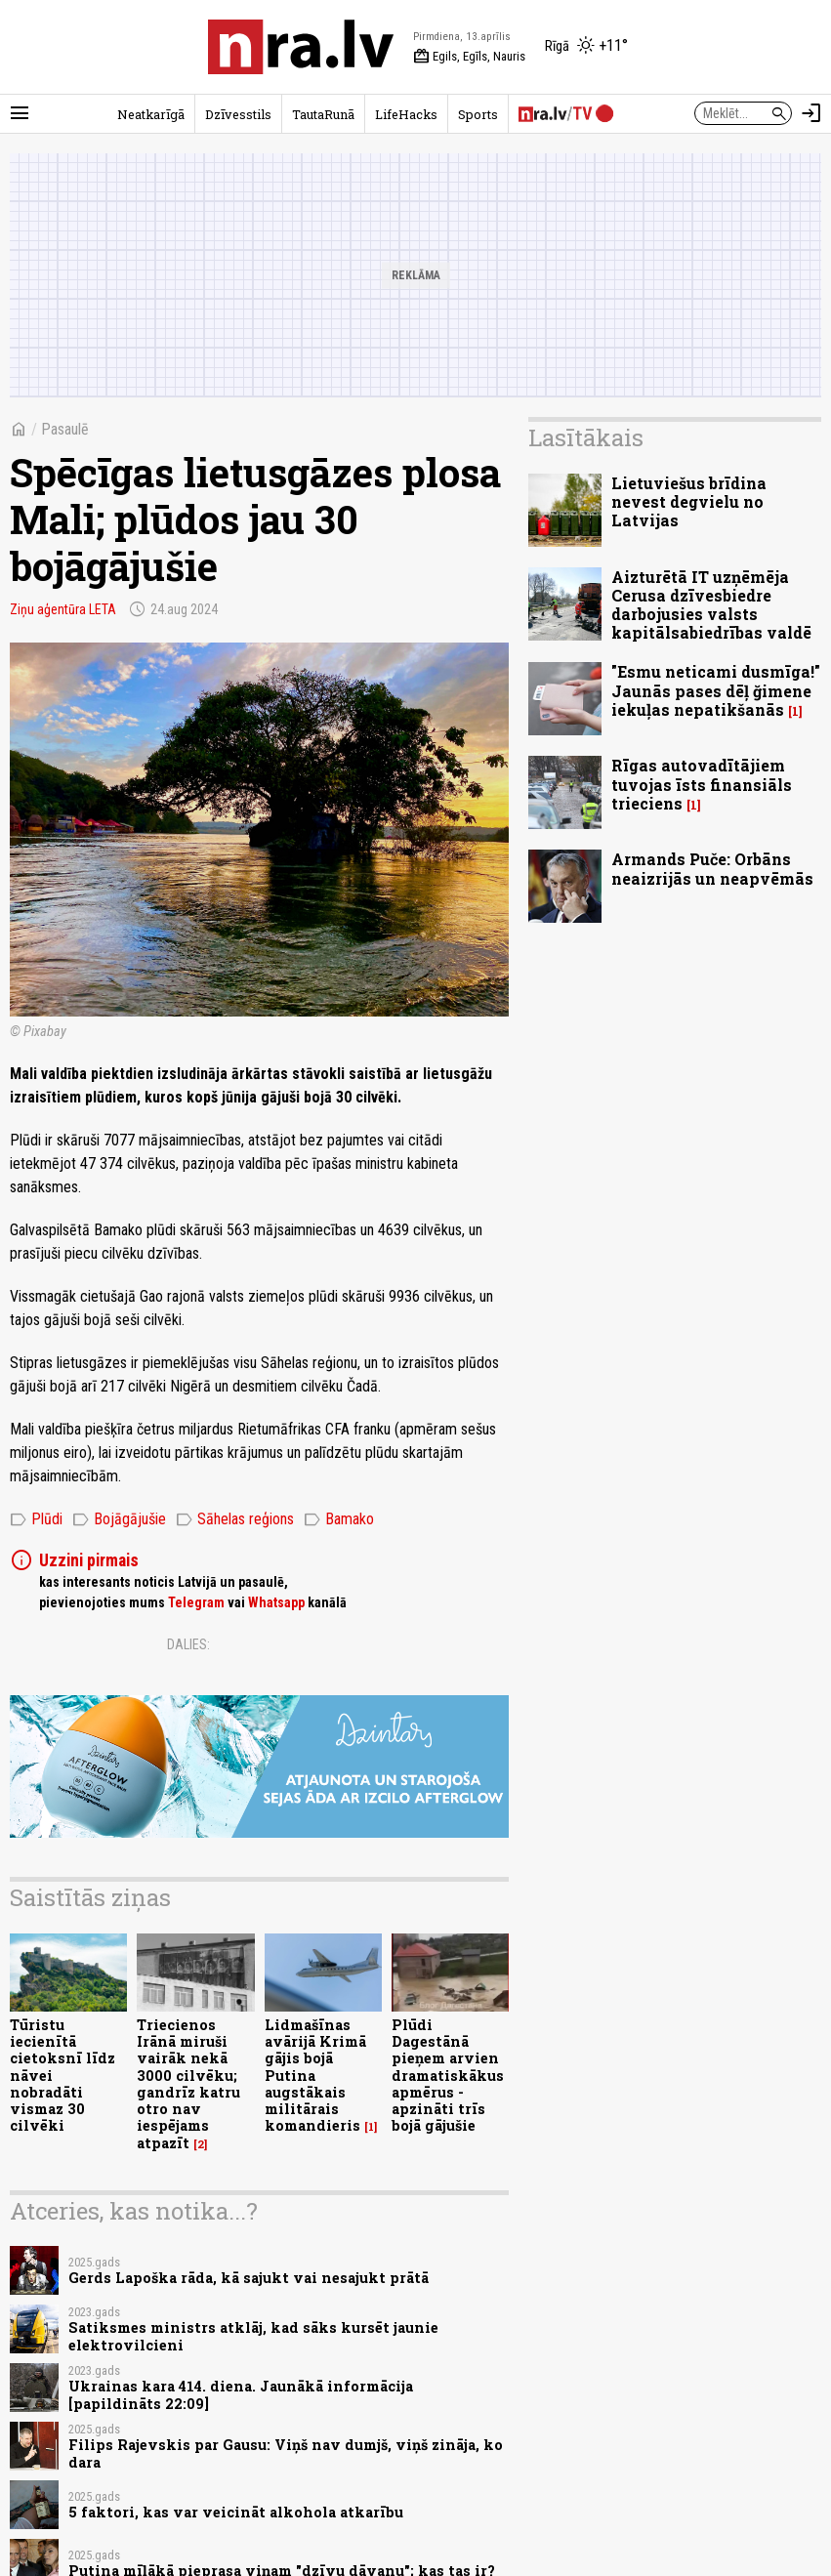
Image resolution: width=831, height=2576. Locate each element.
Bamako (339, 1519)
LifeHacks (406, 114)
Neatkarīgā (151, 114)
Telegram (196, 1602)
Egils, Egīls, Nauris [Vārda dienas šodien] (469, 56)
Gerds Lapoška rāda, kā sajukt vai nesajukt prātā (248, 2277)
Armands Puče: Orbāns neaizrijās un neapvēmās (712, 868)
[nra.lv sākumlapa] (301, 47)
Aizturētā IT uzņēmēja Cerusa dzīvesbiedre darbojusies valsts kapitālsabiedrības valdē (711, 605)
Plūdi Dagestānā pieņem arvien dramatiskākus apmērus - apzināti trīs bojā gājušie (448, 2075)
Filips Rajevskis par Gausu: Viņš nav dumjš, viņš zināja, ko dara (285, 2453)
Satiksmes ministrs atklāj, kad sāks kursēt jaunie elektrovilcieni (253, 2335)
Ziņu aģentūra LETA (63, 609)
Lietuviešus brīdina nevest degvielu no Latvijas (689, 501)
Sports (478, 114)
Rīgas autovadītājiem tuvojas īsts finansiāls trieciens (701, 783)
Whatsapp (276, 1602)
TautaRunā (323, 114)
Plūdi (36, 1519)
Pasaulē (65, 429)
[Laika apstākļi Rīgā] (586, 47)
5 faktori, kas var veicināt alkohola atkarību (235, 2512)
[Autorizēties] (811, 113)
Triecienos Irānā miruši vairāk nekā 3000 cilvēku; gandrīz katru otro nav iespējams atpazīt (188, 2083)
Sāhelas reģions (235, 1519)
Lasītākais (586, 437)
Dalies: (188, 1644)
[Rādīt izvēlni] (19, 113)
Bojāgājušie (119, 1519)
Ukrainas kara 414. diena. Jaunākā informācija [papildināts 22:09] (240, 2394)
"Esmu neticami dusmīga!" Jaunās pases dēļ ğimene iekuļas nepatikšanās (715, 690)
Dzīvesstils (238, 114)
